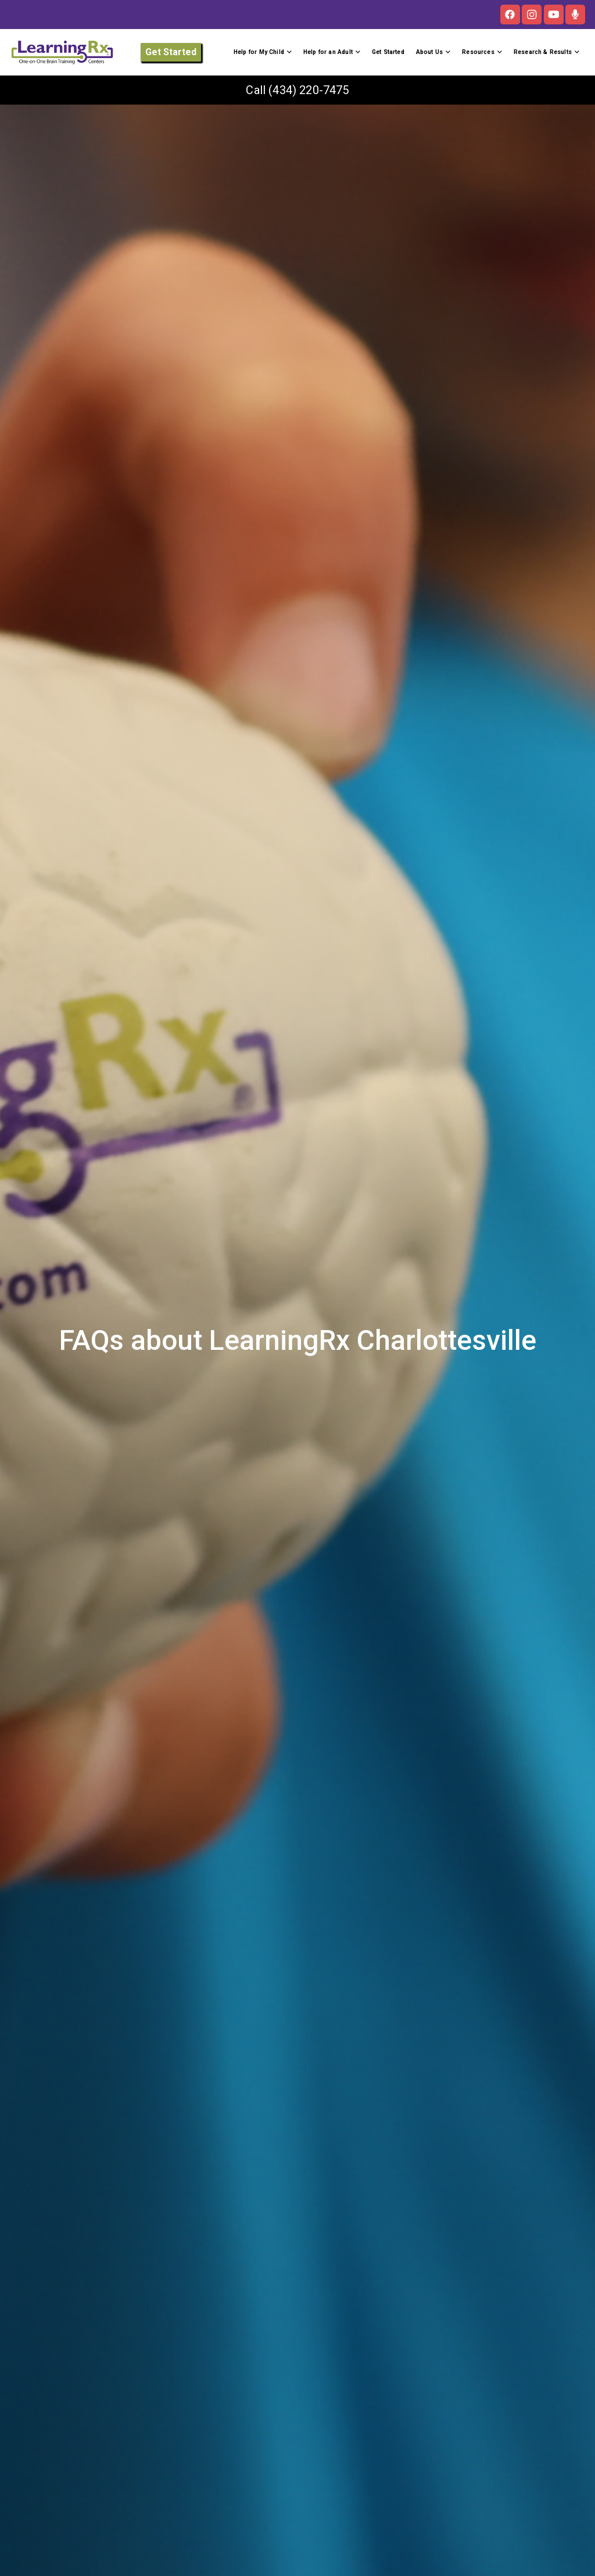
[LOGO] (62, 52)
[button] (288, 52)
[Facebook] (510, 14)
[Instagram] (532, 14)
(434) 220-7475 (308, 90)
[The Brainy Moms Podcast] (575, 14)
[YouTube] (554, 14)
